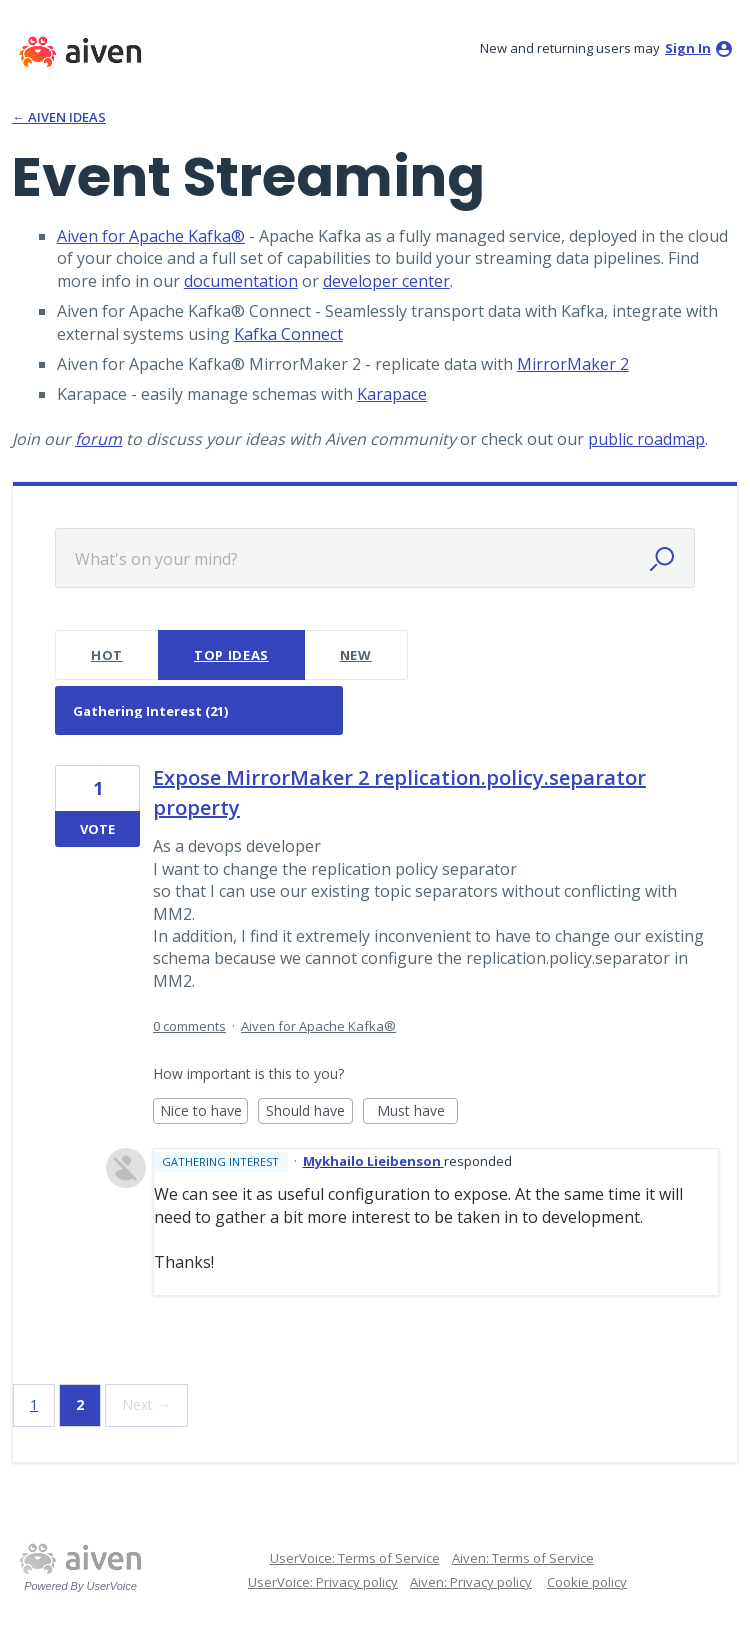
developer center (386, 281)
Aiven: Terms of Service (523, 1558)
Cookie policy (587, 1582)
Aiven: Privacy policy (471, 1582)
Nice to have (204, 1112)
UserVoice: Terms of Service (355, 1558)
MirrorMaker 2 (573, 364)
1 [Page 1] (34, 1404)
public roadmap (646, 439)
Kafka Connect (288, 334)
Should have (309, 1112)
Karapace (392, 394)
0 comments (189, 1026)
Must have (418, 1112)
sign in (688, 48)
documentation (241, 281)
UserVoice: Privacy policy (323, 1582)
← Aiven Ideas (59, 117)
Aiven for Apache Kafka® (151, 236)
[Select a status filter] (200, 711)
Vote (97, 829)
